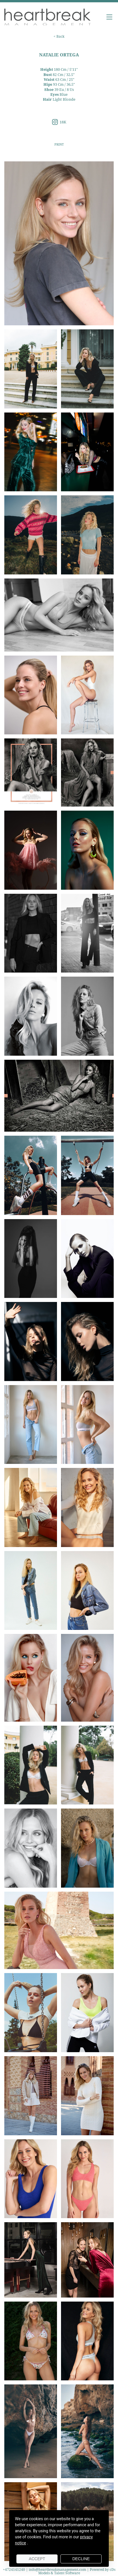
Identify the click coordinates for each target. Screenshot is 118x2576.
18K (59, 122)
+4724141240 (14, 2569)
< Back (59, 36)
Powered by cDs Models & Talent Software (76, 2571)
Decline (81, 2558)
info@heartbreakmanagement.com (57, 2569)
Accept (37, 2558)
